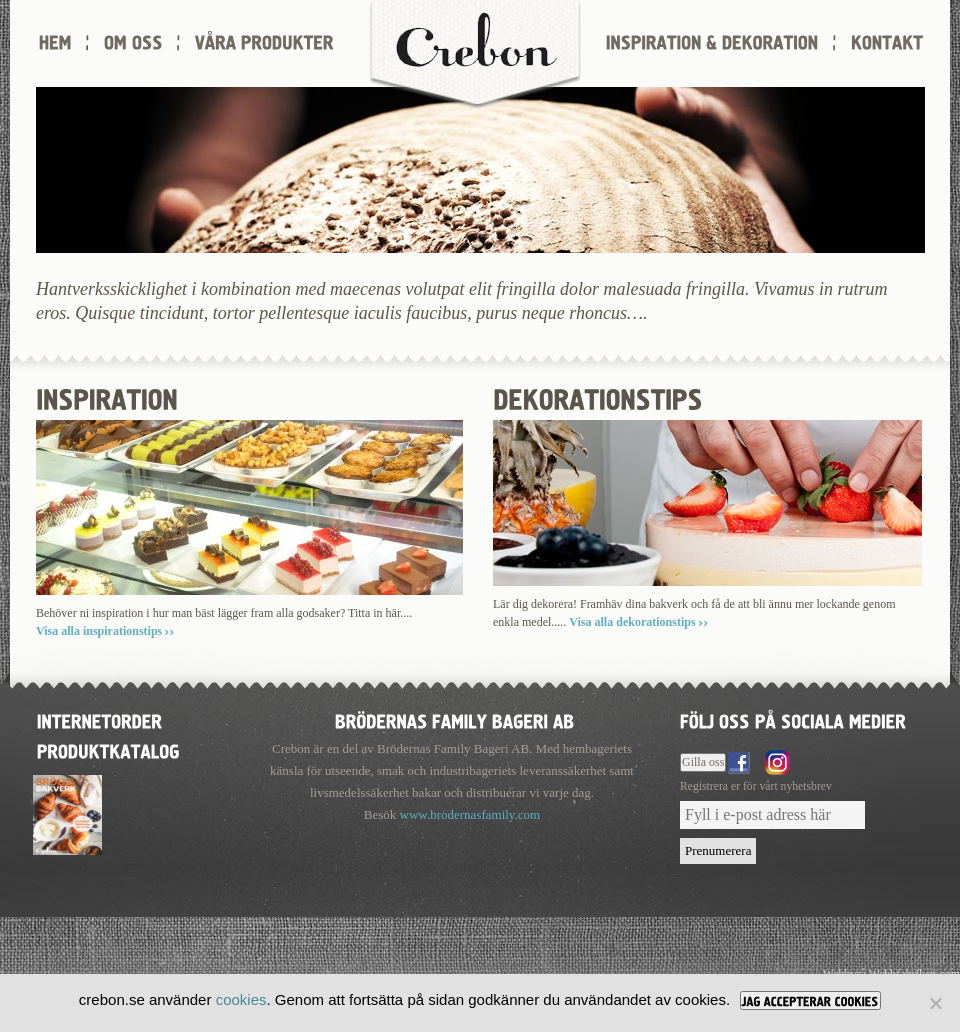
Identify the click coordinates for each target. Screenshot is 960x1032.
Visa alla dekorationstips (632, 622)
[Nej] (935, 1003)
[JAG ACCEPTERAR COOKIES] (810, 1000)
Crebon (475, 55)
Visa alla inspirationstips (99, 631)
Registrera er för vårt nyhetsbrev (756, 786)
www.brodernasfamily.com (470, 814)
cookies (241, 999)
